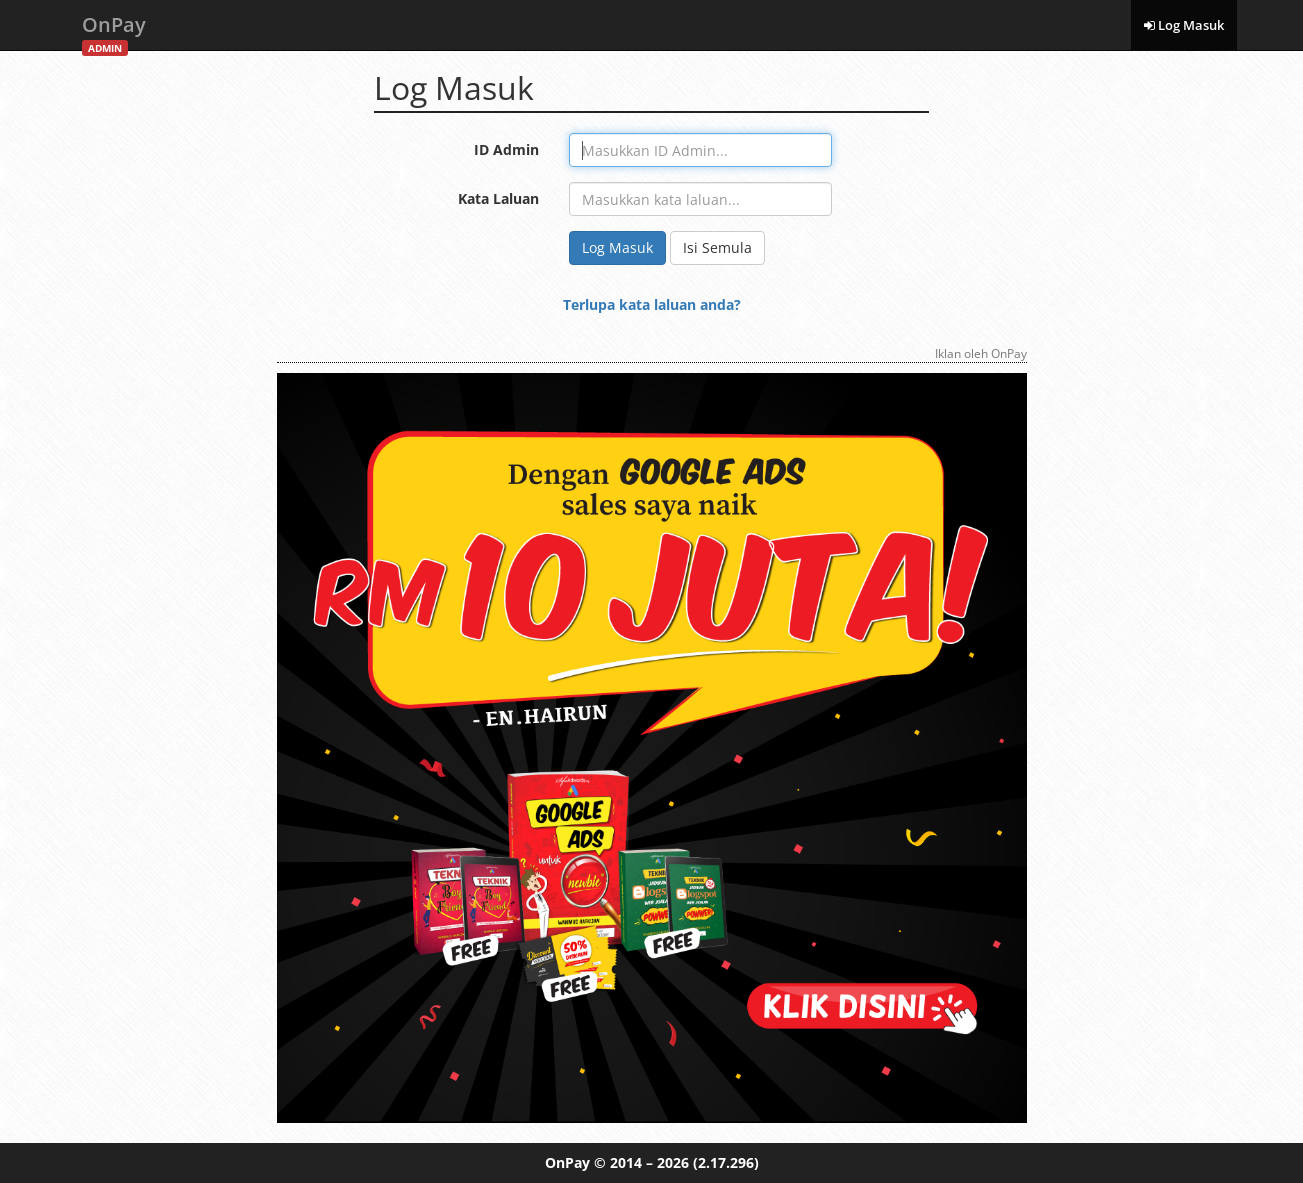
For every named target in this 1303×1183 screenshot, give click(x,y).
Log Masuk (1184, 25)
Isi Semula (717, 247)
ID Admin (506, 149)
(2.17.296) (726, 1162)
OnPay (114, 30)
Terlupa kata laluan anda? (652, 304)
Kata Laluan (498, 198)
